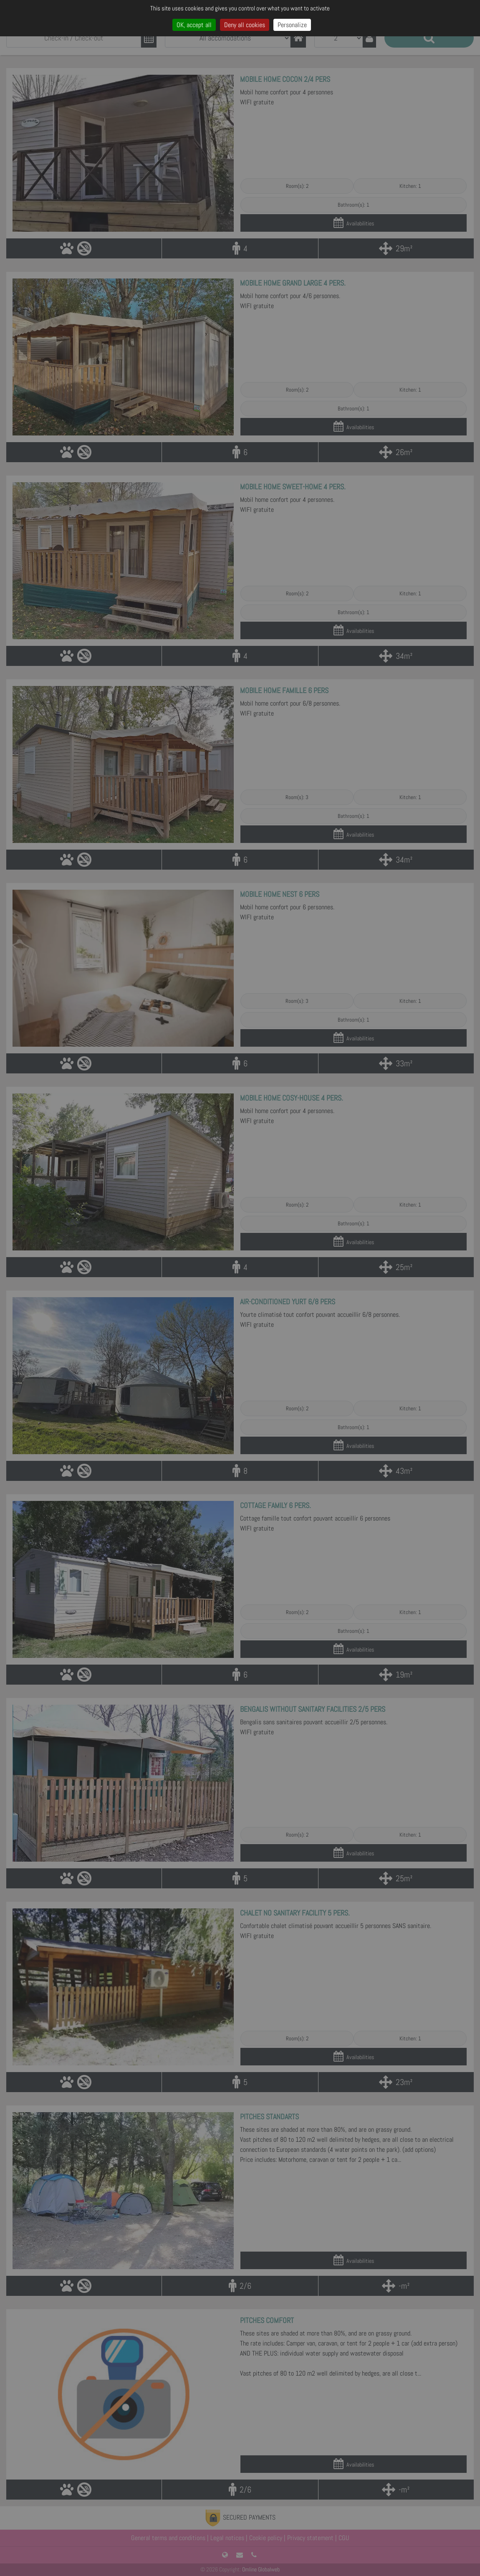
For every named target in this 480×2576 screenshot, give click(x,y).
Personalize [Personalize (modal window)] (292, 24)
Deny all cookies (244, 24)
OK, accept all (194, 24)
